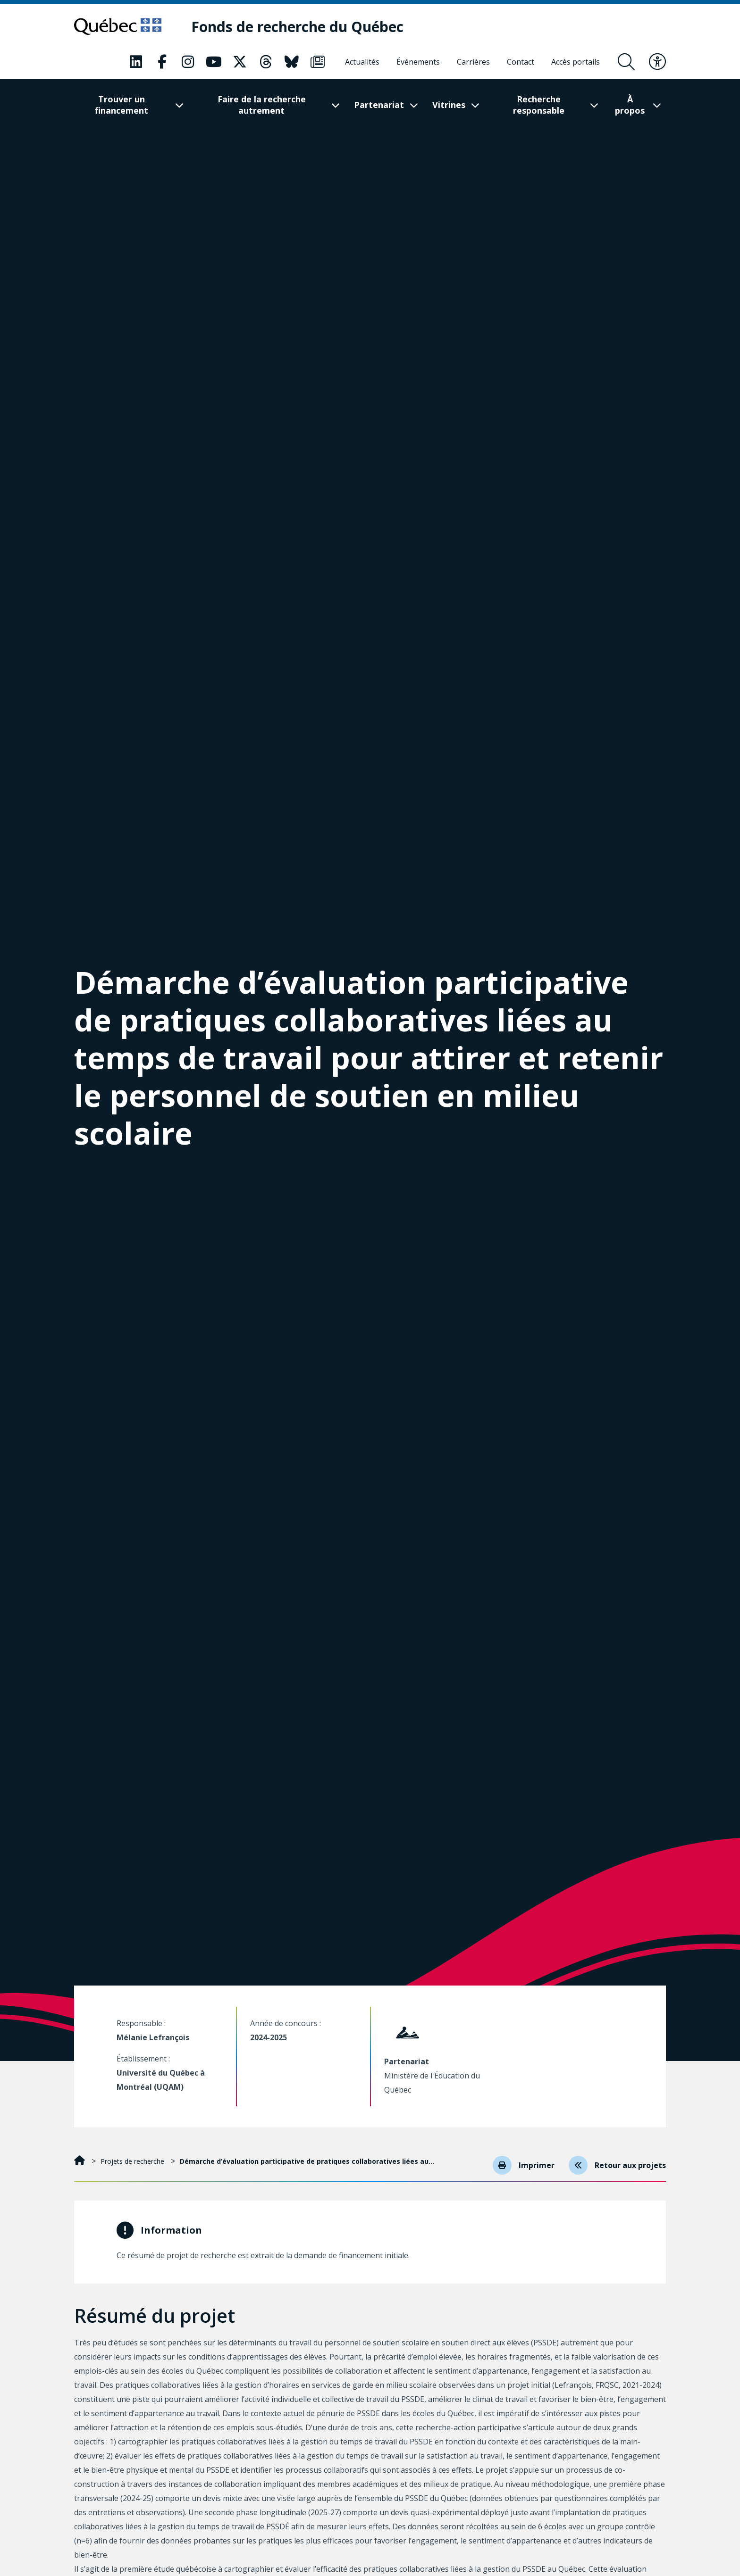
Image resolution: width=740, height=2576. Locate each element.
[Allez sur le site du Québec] (117, 26)
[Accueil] (80, 2161)
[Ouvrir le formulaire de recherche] (626, 61)
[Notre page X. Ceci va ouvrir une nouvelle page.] (239, 61)
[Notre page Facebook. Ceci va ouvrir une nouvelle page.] (161, 61)
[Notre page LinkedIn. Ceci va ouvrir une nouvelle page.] (135, 61)
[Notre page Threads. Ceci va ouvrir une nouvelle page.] (265, 61)
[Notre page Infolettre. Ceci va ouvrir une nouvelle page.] (317, 61)
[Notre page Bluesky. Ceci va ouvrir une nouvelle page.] (291, 61)
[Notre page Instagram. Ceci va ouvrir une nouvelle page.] (187, 61)
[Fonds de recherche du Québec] (297, 26)
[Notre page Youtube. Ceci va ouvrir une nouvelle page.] (213, 61)
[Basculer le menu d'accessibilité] (657, 61)
